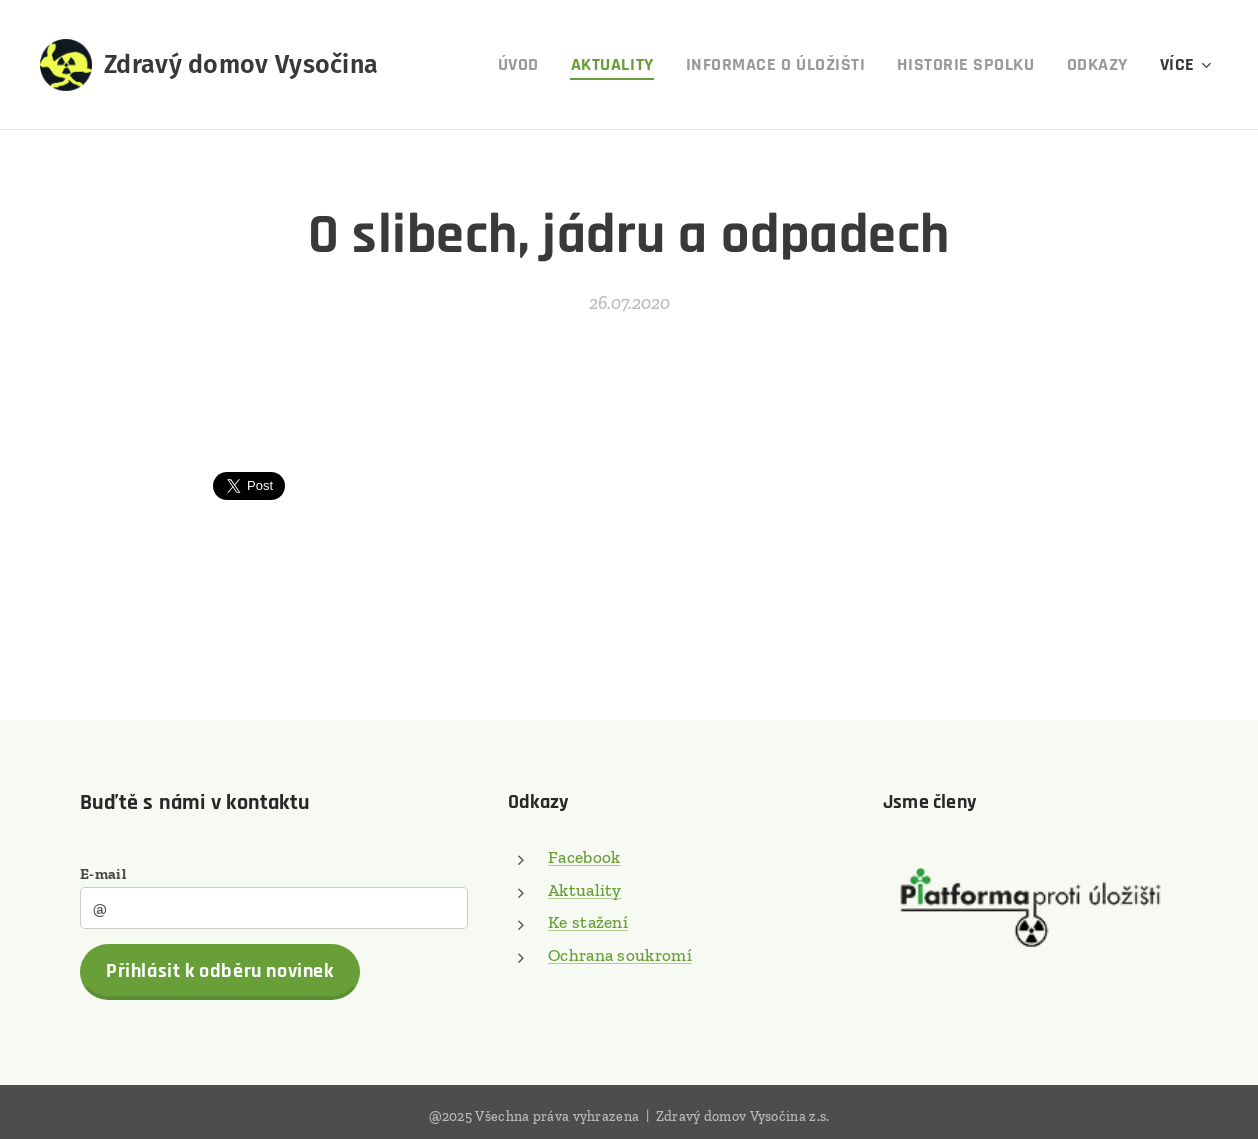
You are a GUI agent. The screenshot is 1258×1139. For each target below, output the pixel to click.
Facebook (584, 857)
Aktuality (585, 889)
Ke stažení (588, 922)
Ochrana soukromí (620, 954)
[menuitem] (524, 65)
